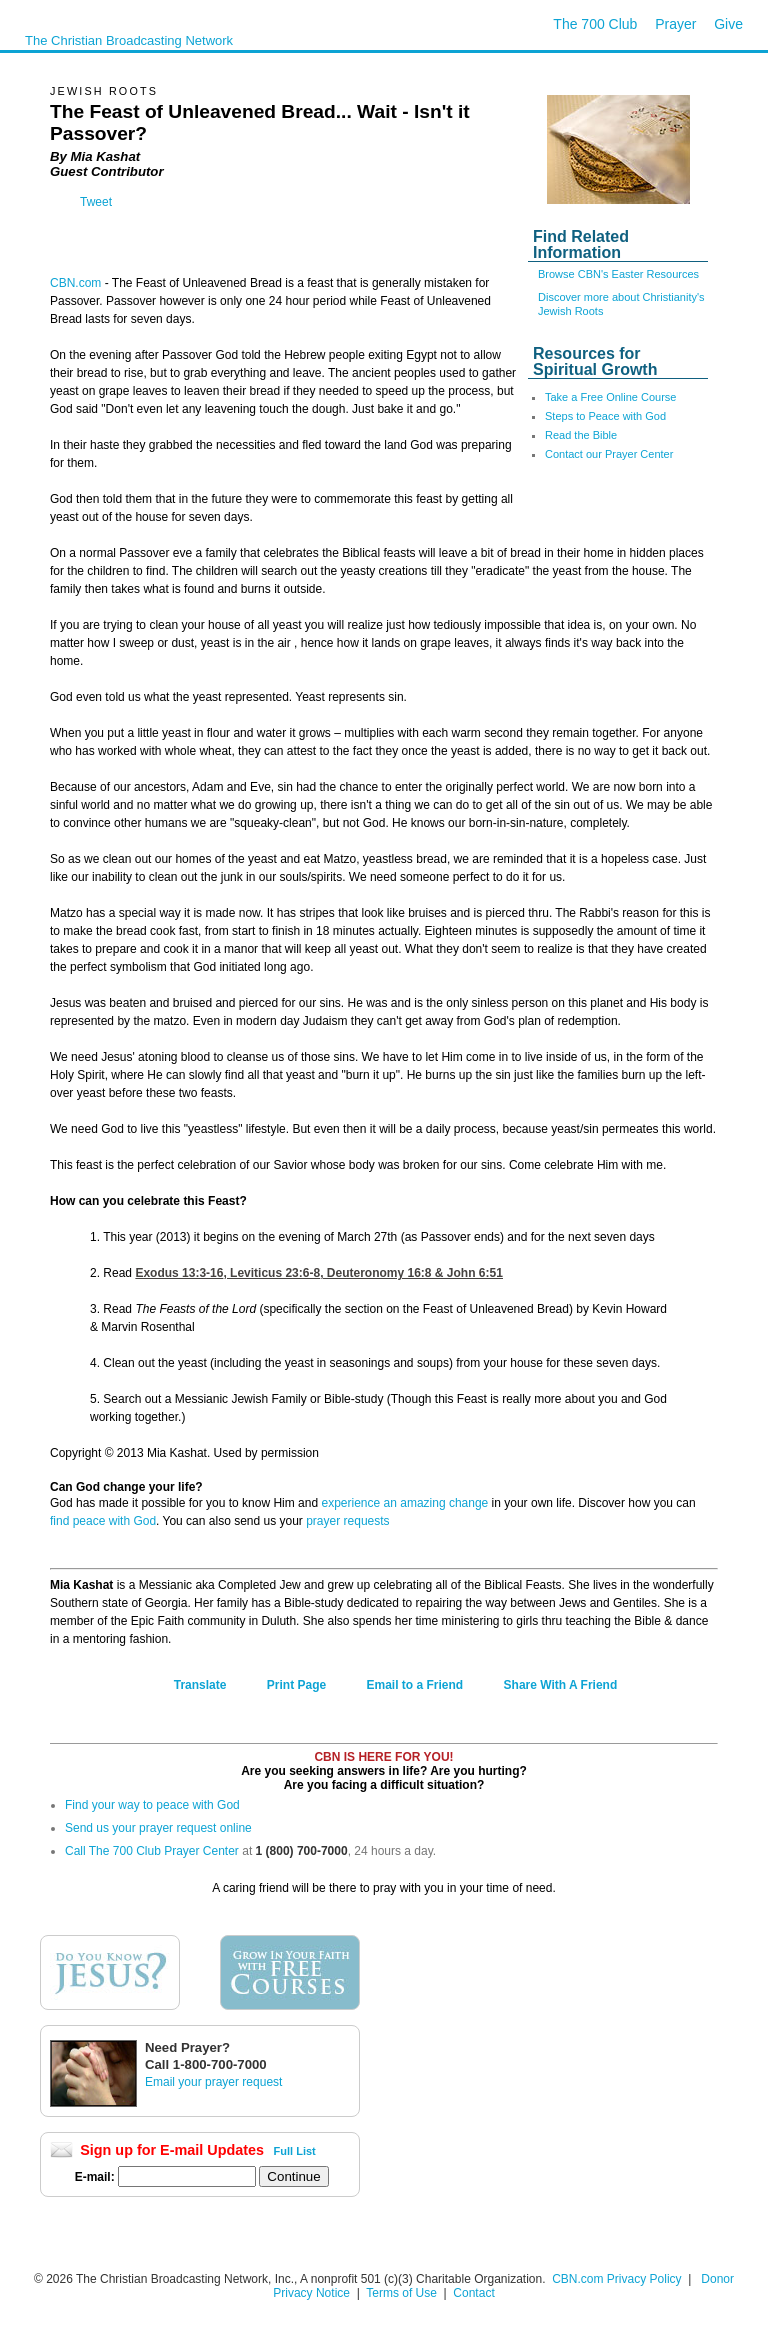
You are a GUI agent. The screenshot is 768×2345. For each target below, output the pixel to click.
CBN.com (75, 283)
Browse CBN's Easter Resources (618, 274)
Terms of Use (403, 2293)
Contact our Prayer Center (609, 454)
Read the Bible (581, 435)
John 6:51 (475, 1273)
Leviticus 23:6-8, (366, 1273)
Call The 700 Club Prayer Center (152, 1851)
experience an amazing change (404, 1503)
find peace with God (103, 1521)
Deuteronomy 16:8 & (415, 1273)
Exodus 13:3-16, (319, 1273)
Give (728, 24)
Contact (473, 2293)
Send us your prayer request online (158, 1828)
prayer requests (347, 1521)
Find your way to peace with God (152, 1805)
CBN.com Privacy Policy (616, 2279)
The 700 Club (595, 24)
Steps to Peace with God (605, 416)
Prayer (675, 24)
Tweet (96, 202)
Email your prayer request (213, 2082)
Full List (295, 2151)
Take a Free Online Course (610, 397)
